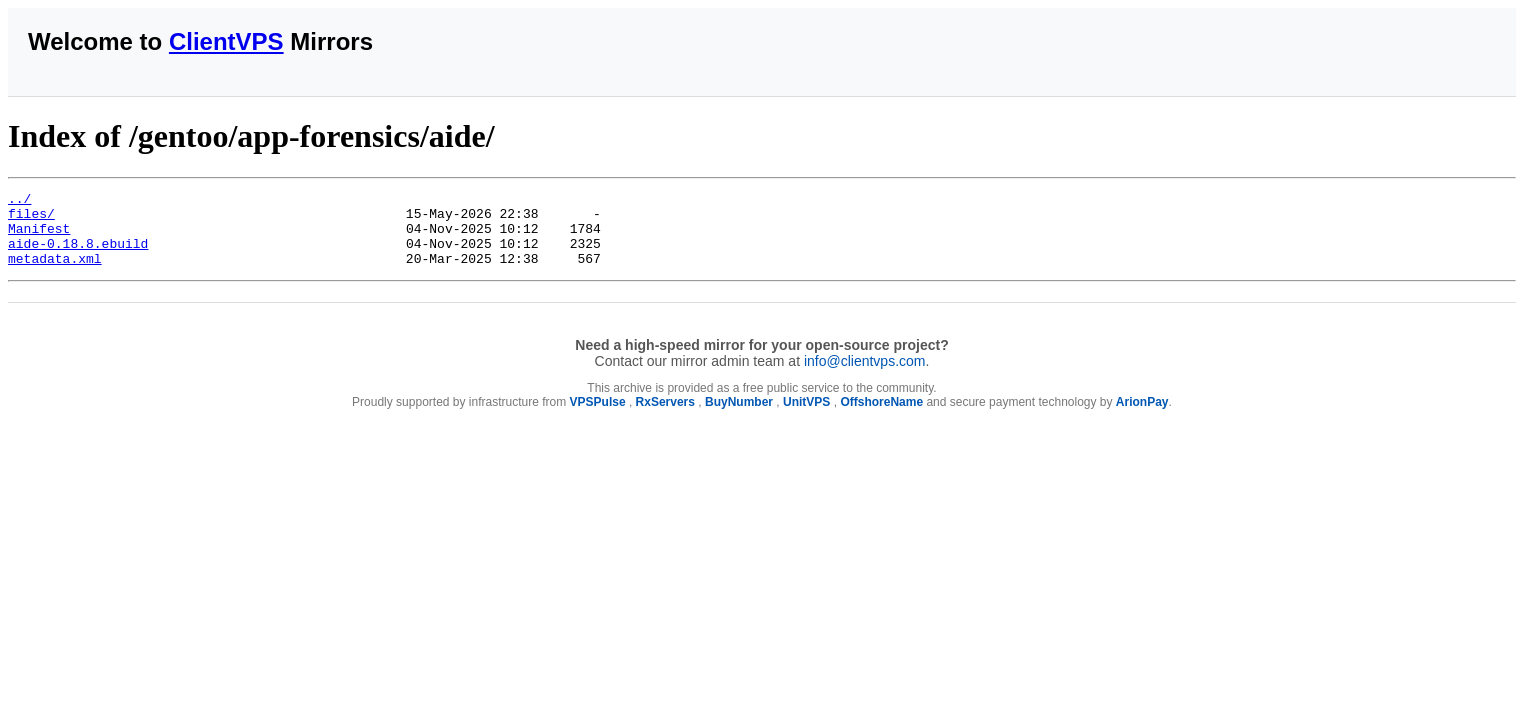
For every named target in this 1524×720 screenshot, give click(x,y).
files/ (31, 219)
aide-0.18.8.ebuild (78, 255)
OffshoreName (881, 417)
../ (19, 201)
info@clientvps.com (865, 376)
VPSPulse (598, 417)
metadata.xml (55, 273)
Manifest (39, 237)
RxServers (665, 417)
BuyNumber (739, 417)
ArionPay (1142, 417)
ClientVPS (226, 41)
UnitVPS (806, 417)
